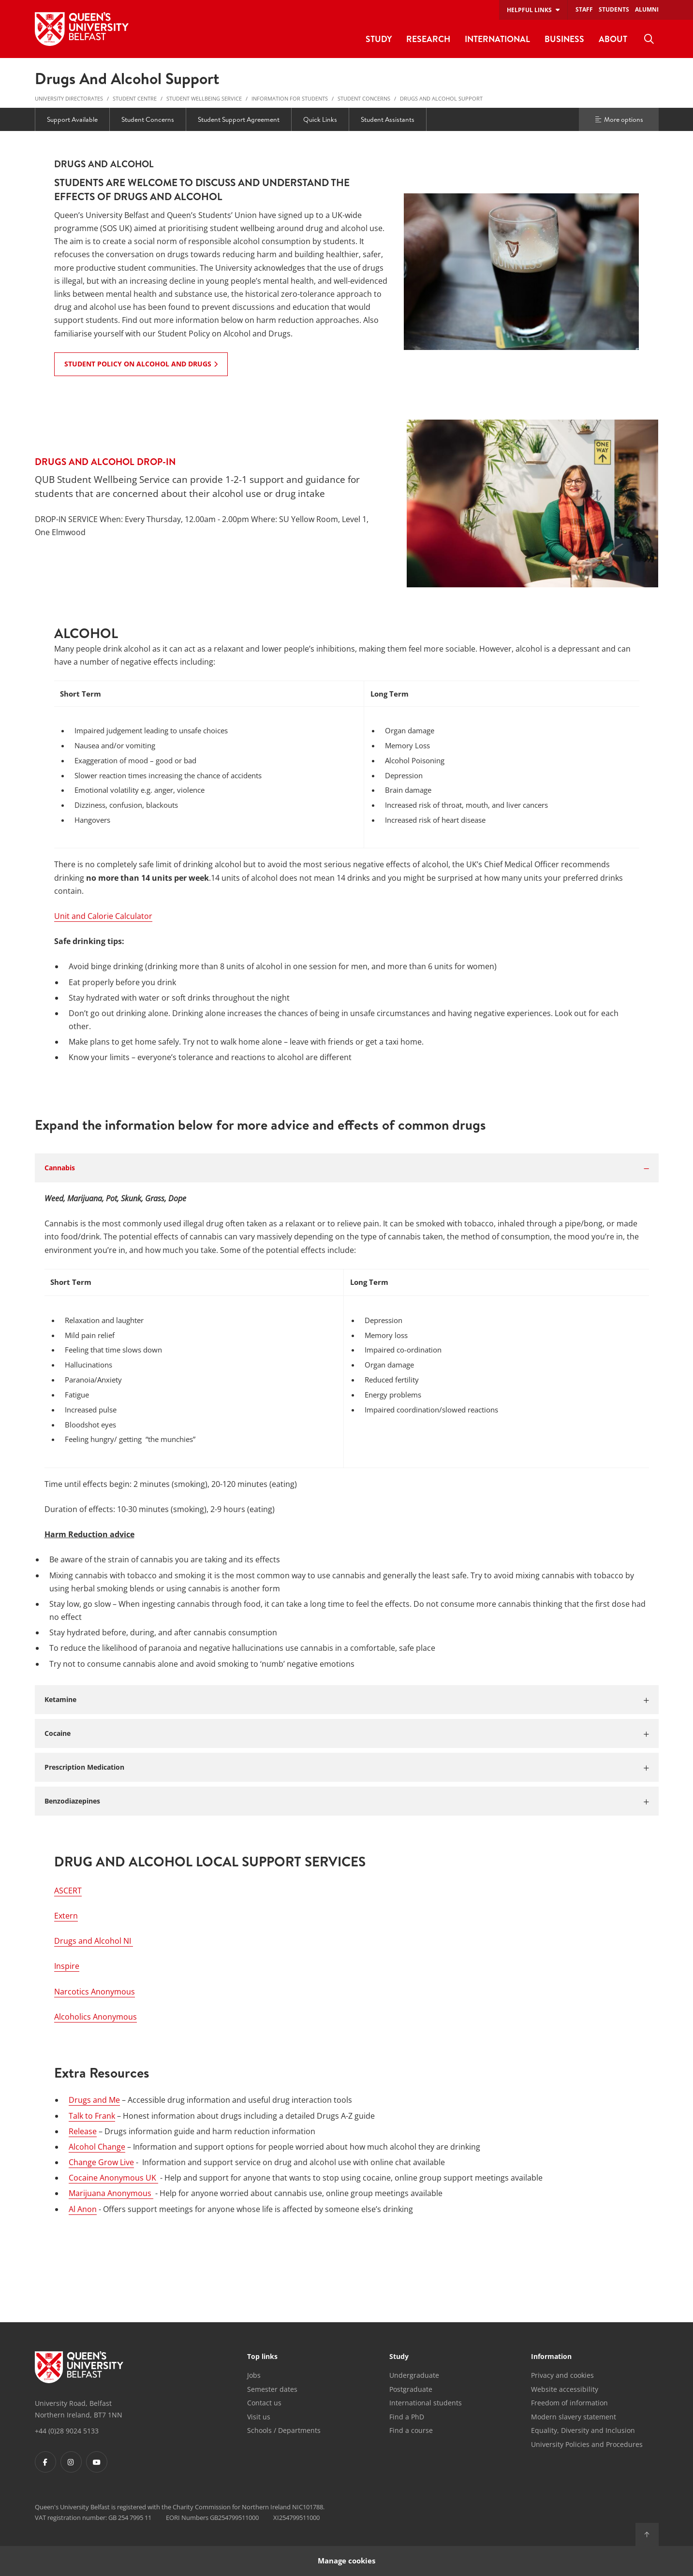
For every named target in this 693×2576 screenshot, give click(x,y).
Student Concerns (364, 98)
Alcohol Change (97, 2146)
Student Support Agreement (239, 119)
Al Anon (83, 2209)
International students (425, 2402)
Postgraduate (410, 2389)
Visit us (258, 2416)
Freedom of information (569, 2402)
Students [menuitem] (614, 9)
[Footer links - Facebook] (45, 2462)
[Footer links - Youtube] (96, 2462)
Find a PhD (406, 2416)
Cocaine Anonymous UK (113, 2177)
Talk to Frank (92, 2115)
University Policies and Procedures (587, 2444)
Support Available (72, 119)
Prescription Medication (84, 1767)
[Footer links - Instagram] (71, 2462)
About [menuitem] (613, 39)
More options (618, 119)
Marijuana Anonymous (111, 2193)
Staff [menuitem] (584, 9)
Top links (262, 2357)
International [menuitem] (497, 39)
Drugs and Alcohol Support (441, 98)
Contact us (264, 2402)
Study (399, 2357)
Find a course (411, 2430)
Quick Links (320, 119)
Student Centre (135, 98)
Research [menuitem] (428, 39)
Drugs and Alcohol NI (93, 1941)
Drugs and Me (94, 2100)
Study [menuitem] (379, 39)
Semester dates (272, 2389)
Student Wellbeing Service (204, 98)
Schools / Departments (284, 2430)
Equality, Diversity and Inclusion (583, 2430)
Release (83, 2131)
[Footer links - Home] (79, 2367)
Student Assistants (387, 119)
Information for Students (289, 98)
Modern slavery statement (573, 2416)
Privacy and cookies (562, 2375)
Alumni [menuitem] (647, 9)
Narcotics (94, 1991)
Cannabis (59, 1167)
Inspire (66, 1966)
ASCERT (68, 1890)
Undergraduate (414, 2375)
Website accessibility (564, 2389)
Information (551, 2357)
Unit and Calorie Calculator (103, 916)
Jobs (254, 2375)
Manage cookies (346, 2560)
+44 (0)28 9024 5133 (67, 2430)
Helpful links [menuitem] (529, 10)
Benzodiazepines (72, 1800)
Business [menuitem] (564, 39)
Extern (66, 1915)
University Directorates (69, 98)
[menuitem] (649, 39)
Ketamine (60, 1699)
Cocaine (57, 1733)
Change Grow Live (101, 2162)
